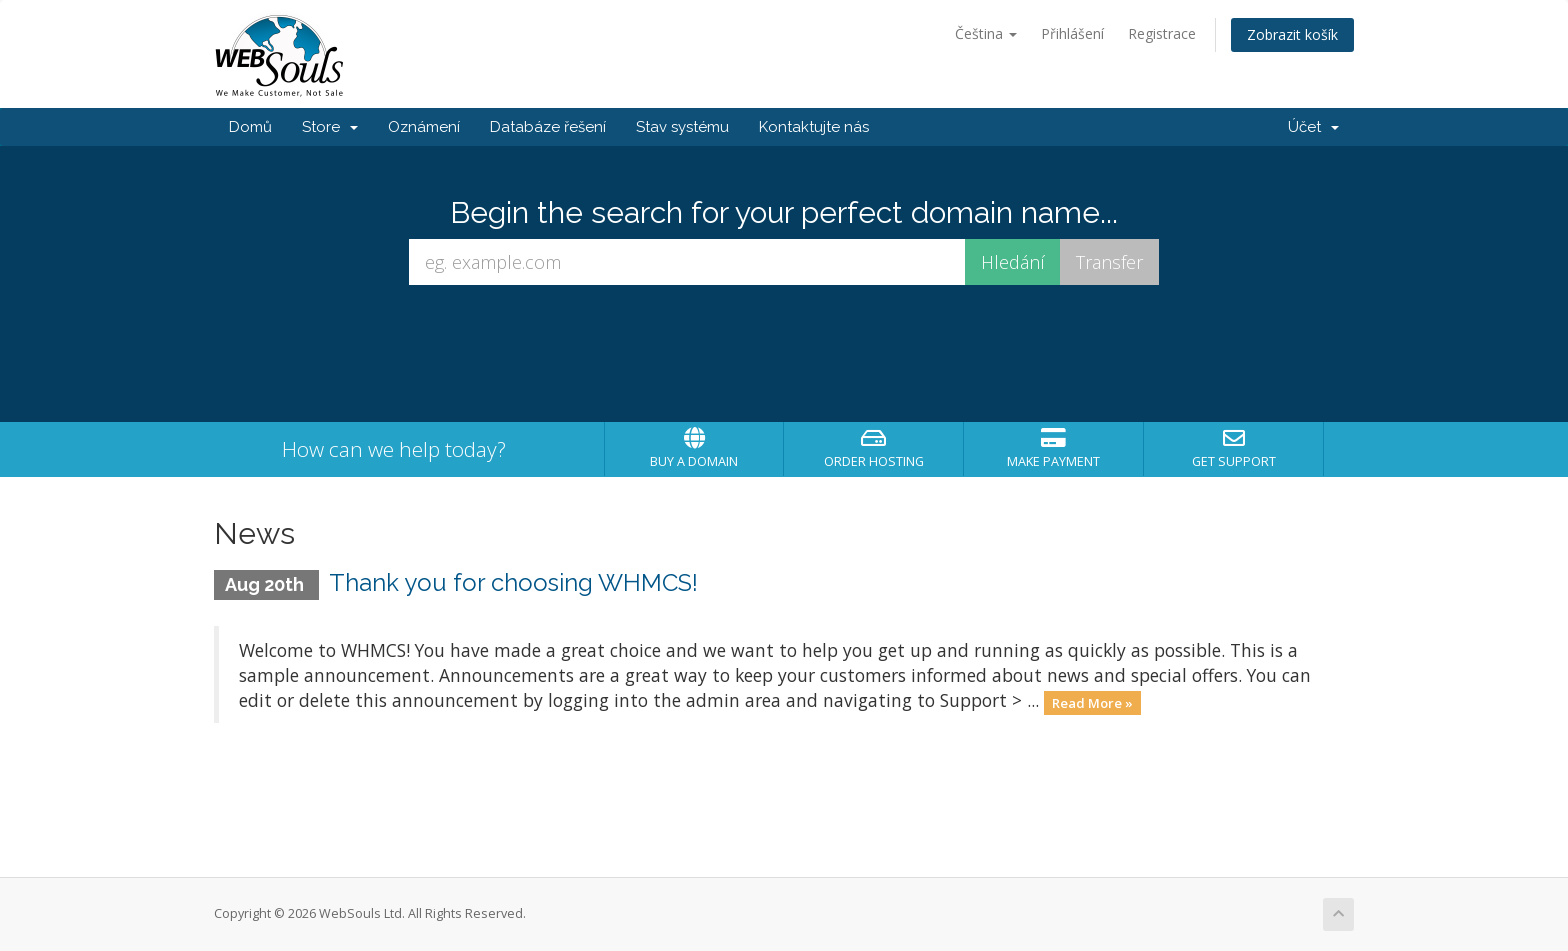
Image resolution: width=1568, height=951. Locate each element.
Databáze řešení (548, 127)
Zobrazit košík (1292, 34)
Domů (250, 127)
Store (330, 127)
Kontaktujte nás (814, 127)
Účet (1313, 127)
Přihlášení (1072, 33)
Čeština (986, 33)
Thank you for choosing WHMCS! (513, 582)
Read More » (1092, 702)
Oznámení (424, 127)
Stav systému (682, 127)
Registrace (1162, 33)
